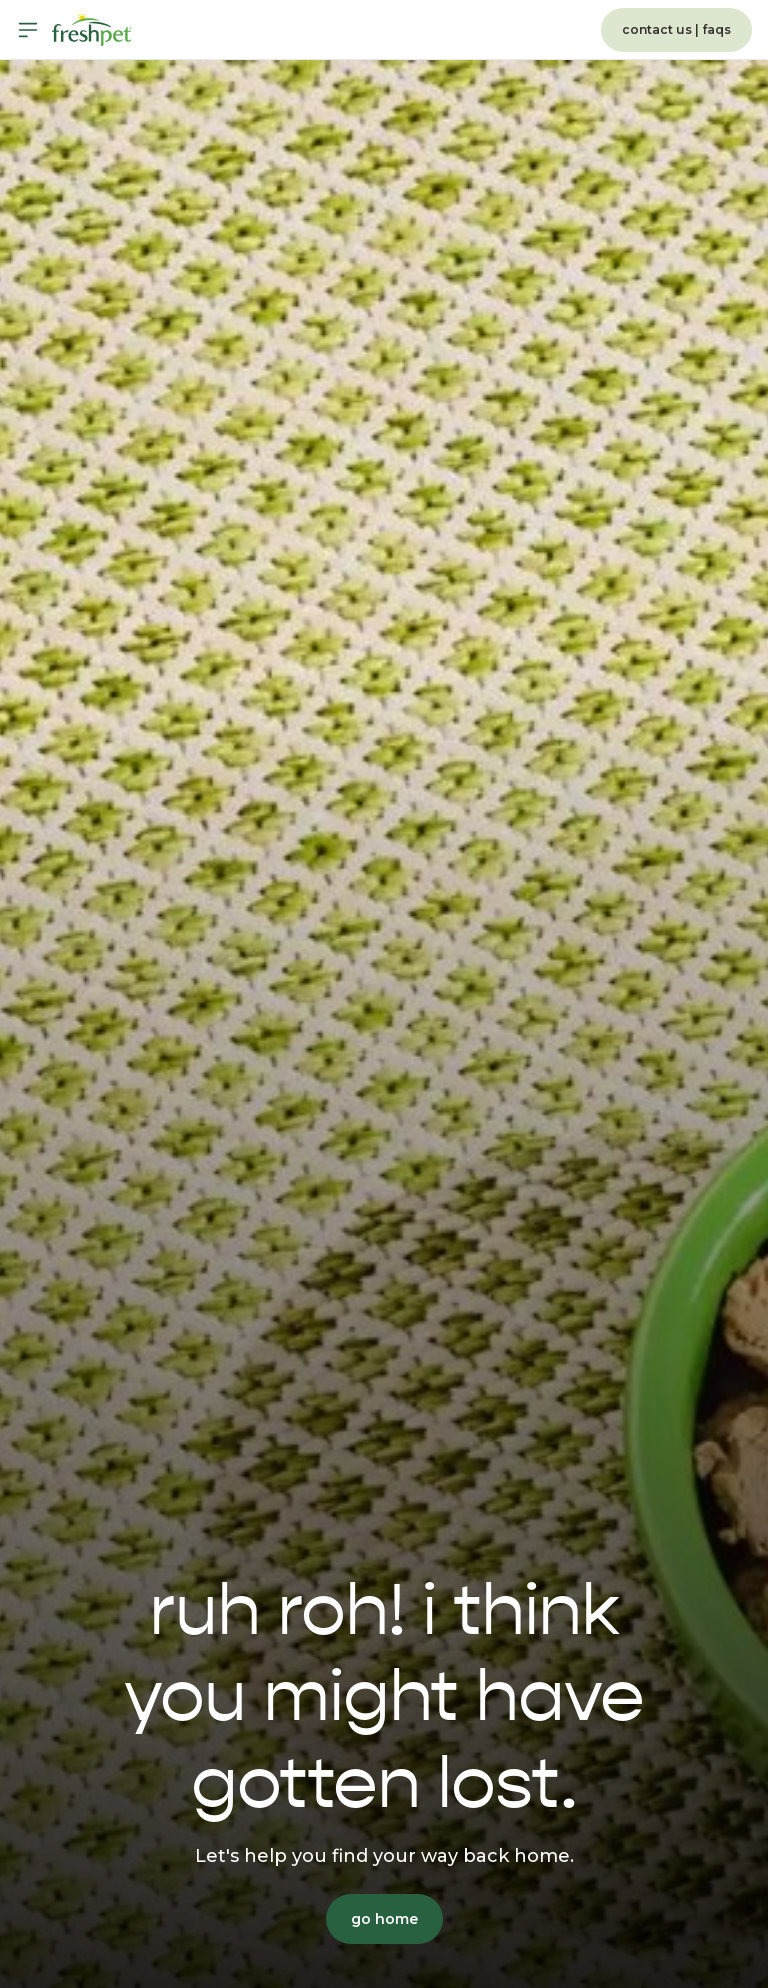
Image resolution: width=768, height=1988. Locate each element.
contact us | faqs (676, 29)
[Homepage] (92, 30)
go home (384, 1919)
